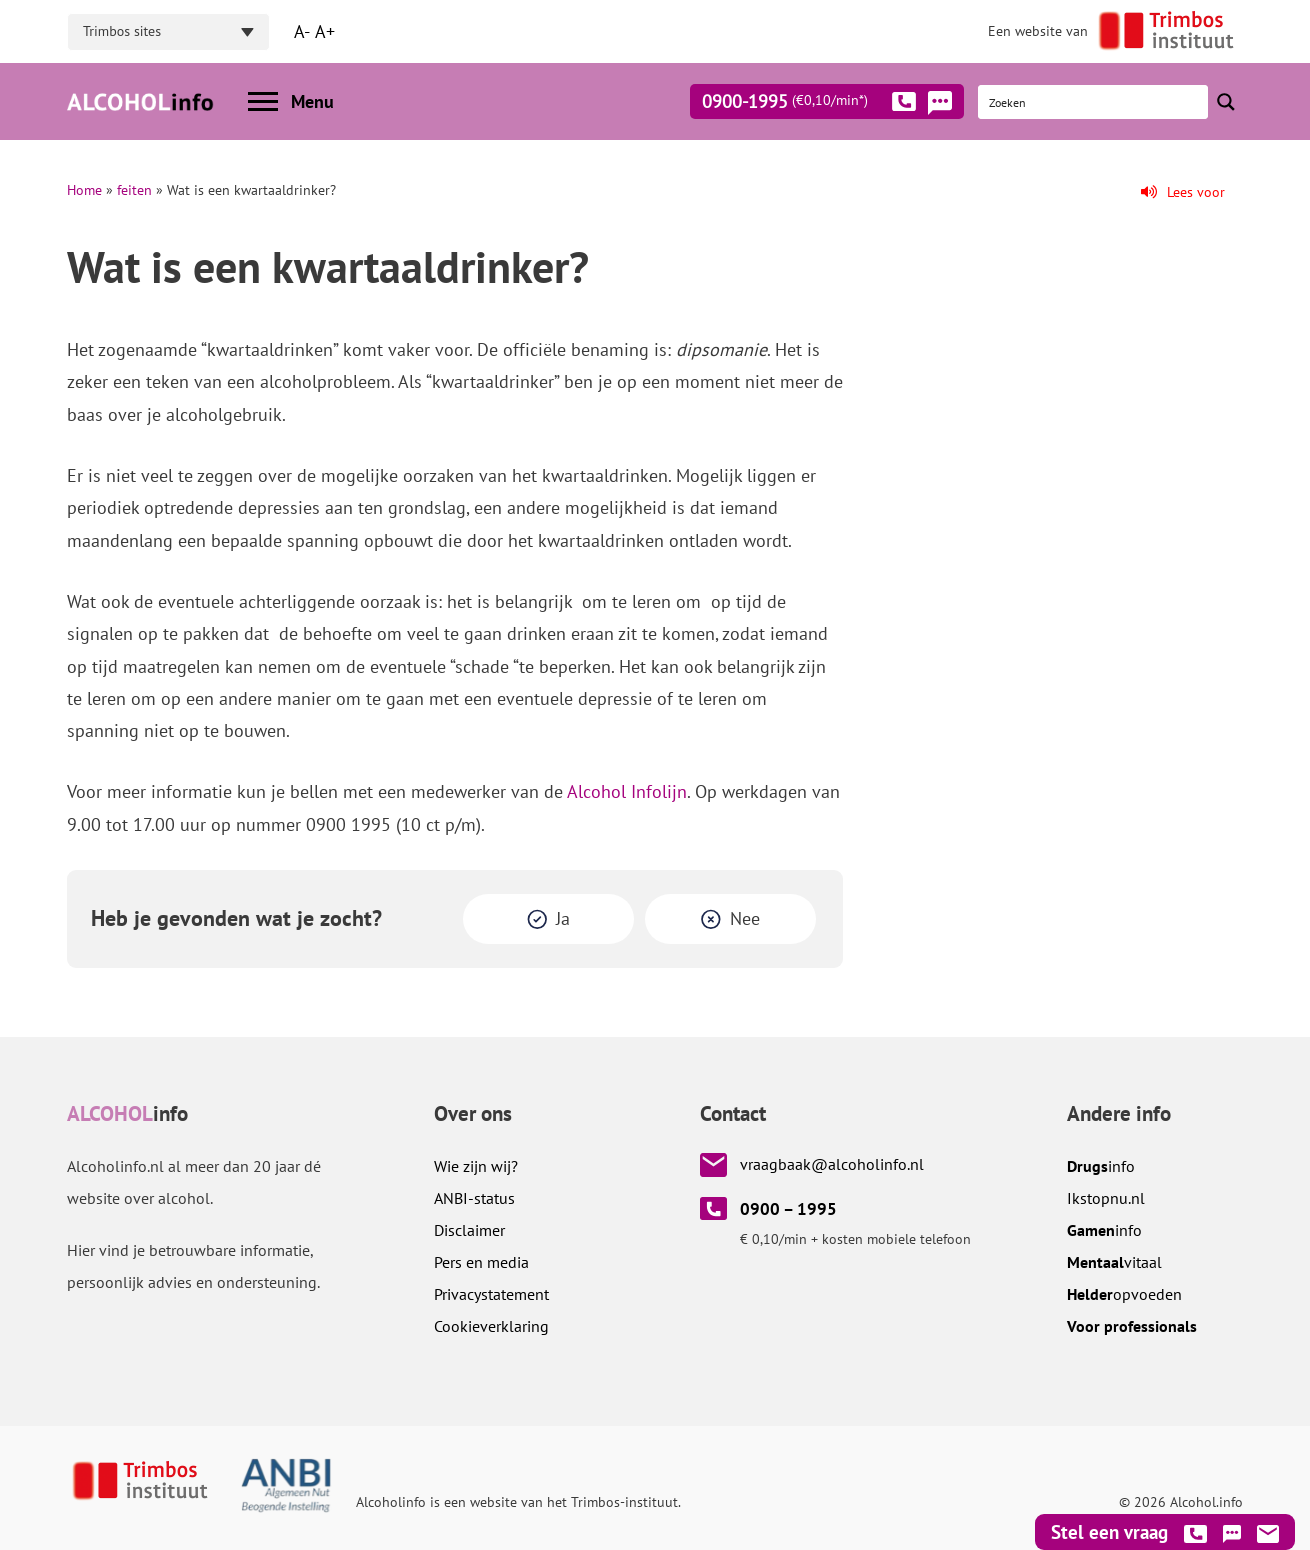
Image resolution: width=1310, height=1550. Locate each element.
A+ (325, 31)
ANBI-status (474, 1198)
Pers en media (481, 1262)
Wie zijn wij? (476, 1166)
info (1101, 1166)
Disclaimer (469, 1230)
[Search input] (1094, 102)
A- (302, 31)
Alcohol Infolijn (627, 791)
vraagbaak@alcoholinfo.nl (832, 1164)
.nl (1106, 1198)
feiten (134, 190)
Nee (745, 918)
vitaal (1114, 1262)
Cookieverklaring (491, 1326)
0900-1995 (809, 105)
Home (84, 190)
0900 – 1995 (788, 1209)
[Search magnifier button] (1226, 102)
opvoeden (1124, 1294)
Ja (563, 918)
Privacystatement (491, 1294)
